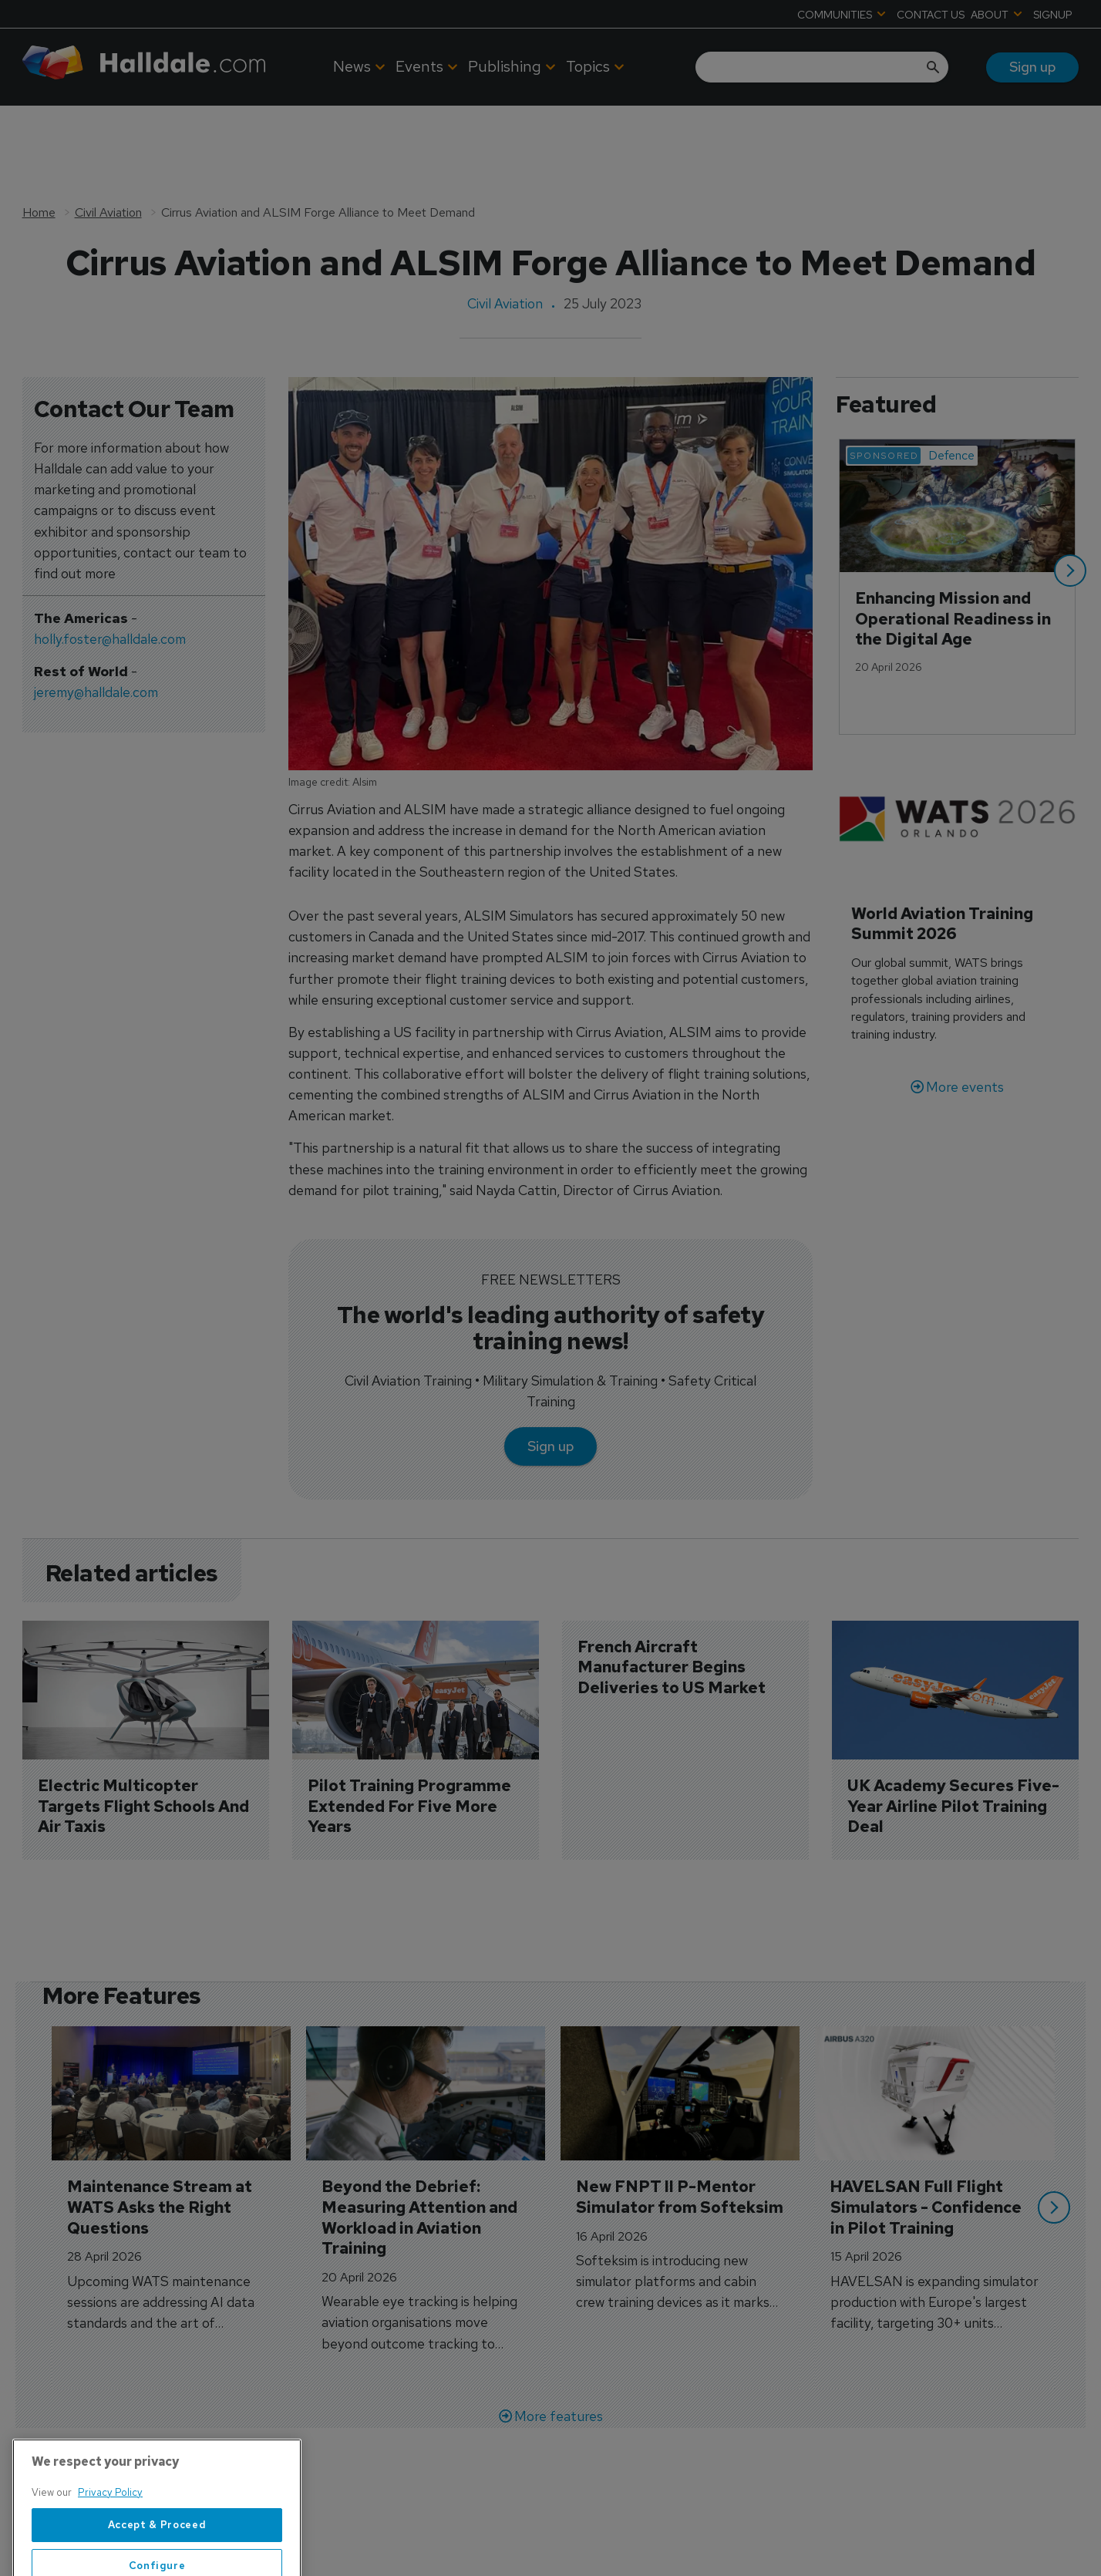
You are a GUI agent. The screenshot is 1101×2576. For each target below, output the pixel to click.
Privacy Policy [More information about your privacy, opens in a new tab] (110, 2539)
